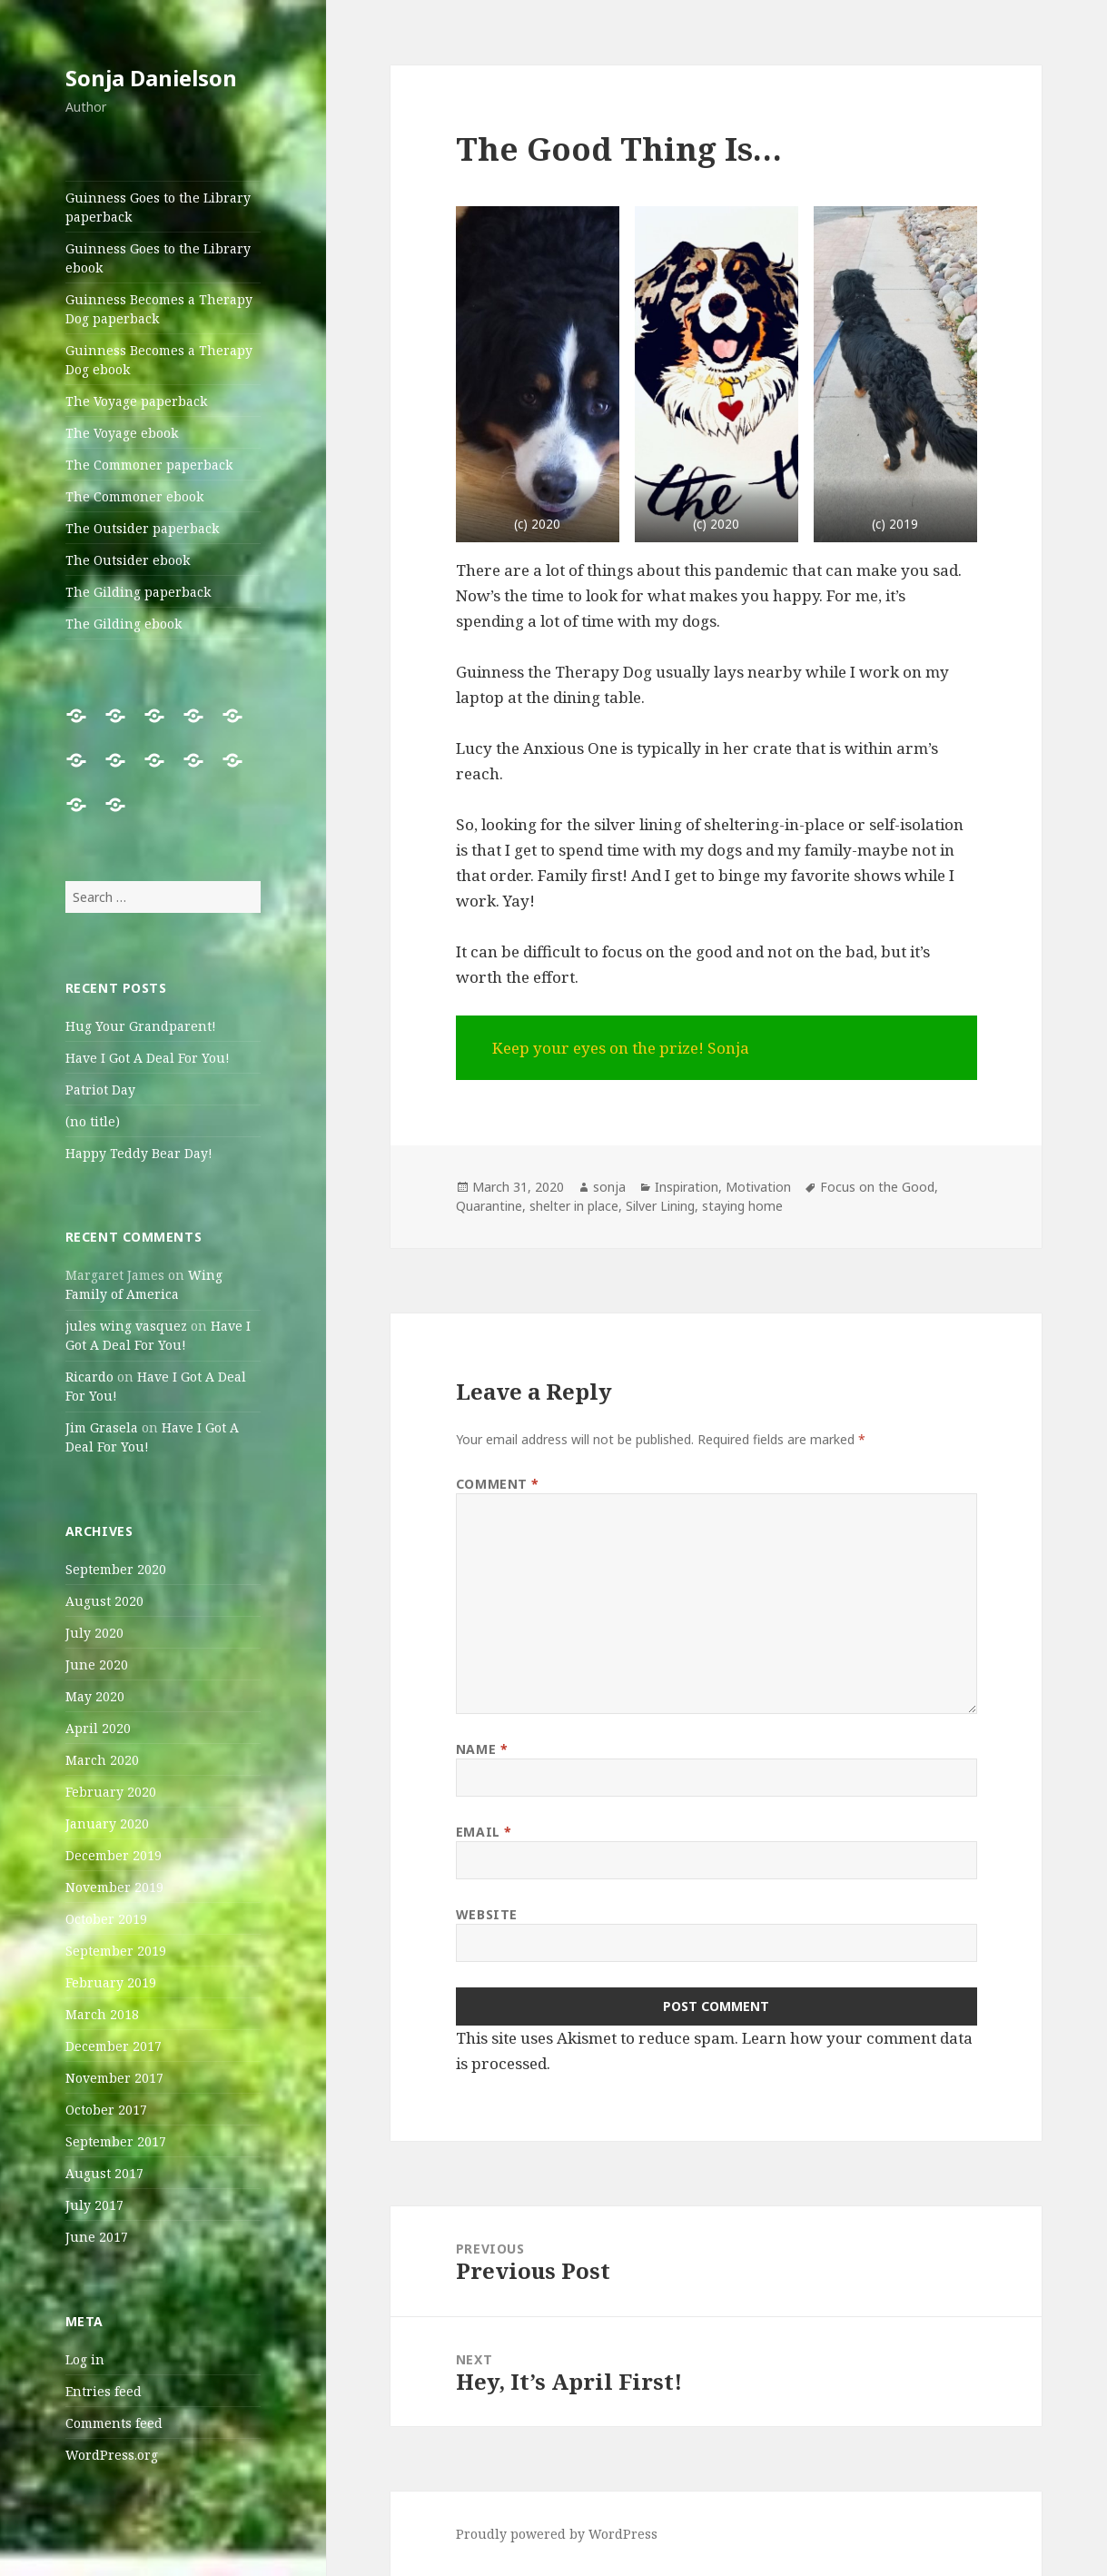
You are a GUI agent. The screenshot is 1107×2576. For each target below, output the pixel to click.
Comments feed (114, 2423)
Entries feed (103, 2391)
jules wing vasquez (126, 1325)
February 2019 (110, 1982)
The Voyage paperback (136, 401)
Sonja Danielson (151, 78)
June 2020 (96, 1664)
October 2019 (106, 1918)
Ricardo (89, 1376)
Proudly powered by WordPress (556, 2533)
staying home (742, 1205)
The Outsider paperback (142, 528)
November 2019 (114, 1887)
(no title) (92, 1121)
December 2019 (113, 1855)
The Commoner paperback (148, 464)
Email (484, 1831)
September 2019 (115, 1950)
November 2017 (114, 2077)
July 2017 (94, 2205)
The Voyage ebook (121, 432)
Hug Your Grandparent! (140, 1026)
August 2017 (104, 2173)
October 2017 (106, 2109)
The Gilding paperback (138, 591)
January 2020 (107, 1823)
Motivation (758, 1186)
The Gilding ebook (123, 623)
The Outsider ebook (127, 560)
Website (487, 1914)
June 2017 (96, 2236)
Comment (497, 1483)
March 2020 (102, 1760)
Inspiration (686, 1186)
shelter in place (573, 1205)
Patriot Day (100, 1089)
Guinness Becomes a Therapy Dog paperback (158, 309)
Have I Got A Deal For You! (147, 1057)
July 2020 (94, 1632)
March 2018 (102, 2014)
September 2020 (115, 1569)
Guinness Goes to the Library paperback (158, 207)
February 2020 (110, 1791)
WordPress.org (111, 2454)
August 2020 (104, 1601)
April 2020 (98, 1728)
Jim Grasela (101, 1427)
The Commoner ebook (134, 496)
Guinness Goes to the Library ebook (158, 258)
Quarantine (489, 1205)
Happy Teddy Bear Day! (139, 1153)
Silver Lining (660, 1205)
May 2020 (94, 1696)
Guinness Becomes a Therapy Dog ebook (158, 360)
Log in (84, 2359)
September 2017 (115, 2141)
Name (482, 1749)
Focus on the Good (877, 1186)
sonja (609, 1186)
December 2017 (113, 2046)
